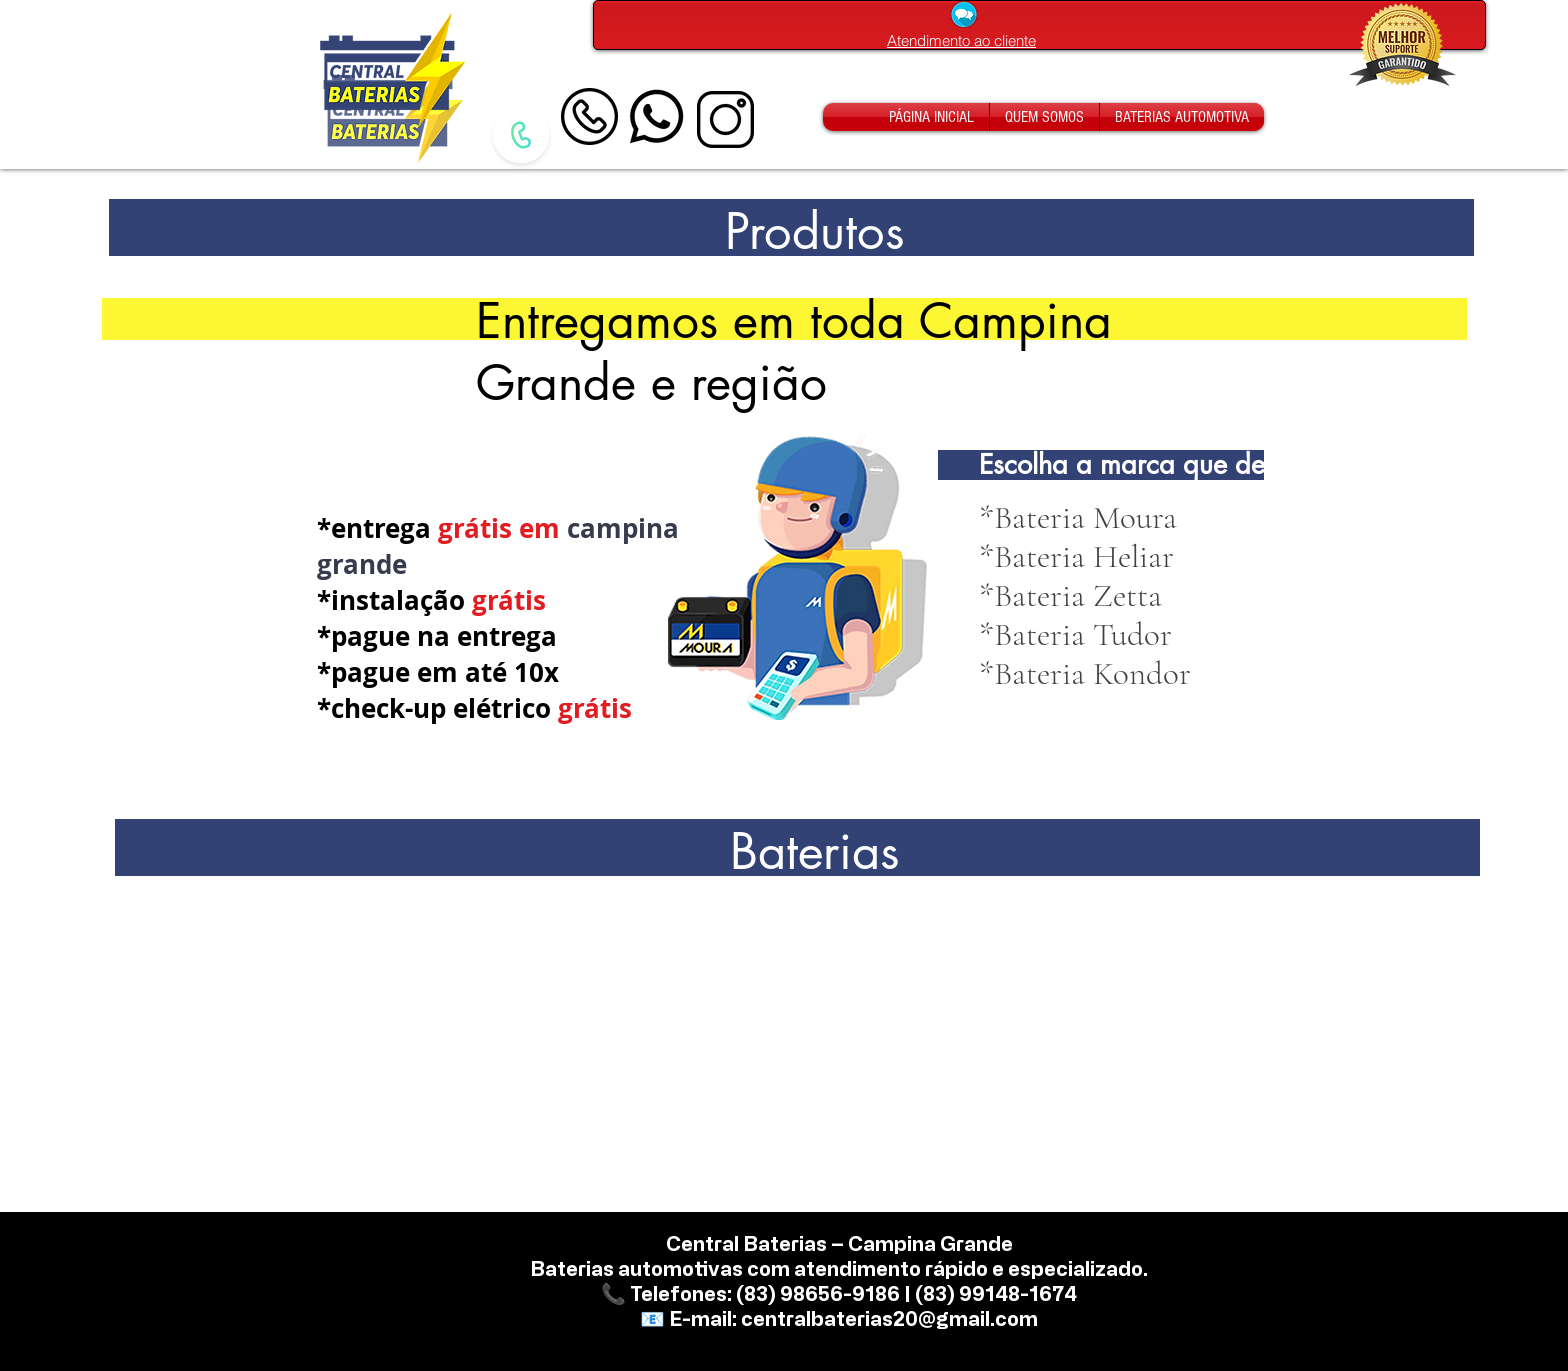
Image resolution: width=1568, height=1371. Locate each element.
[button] (1075, 634)
